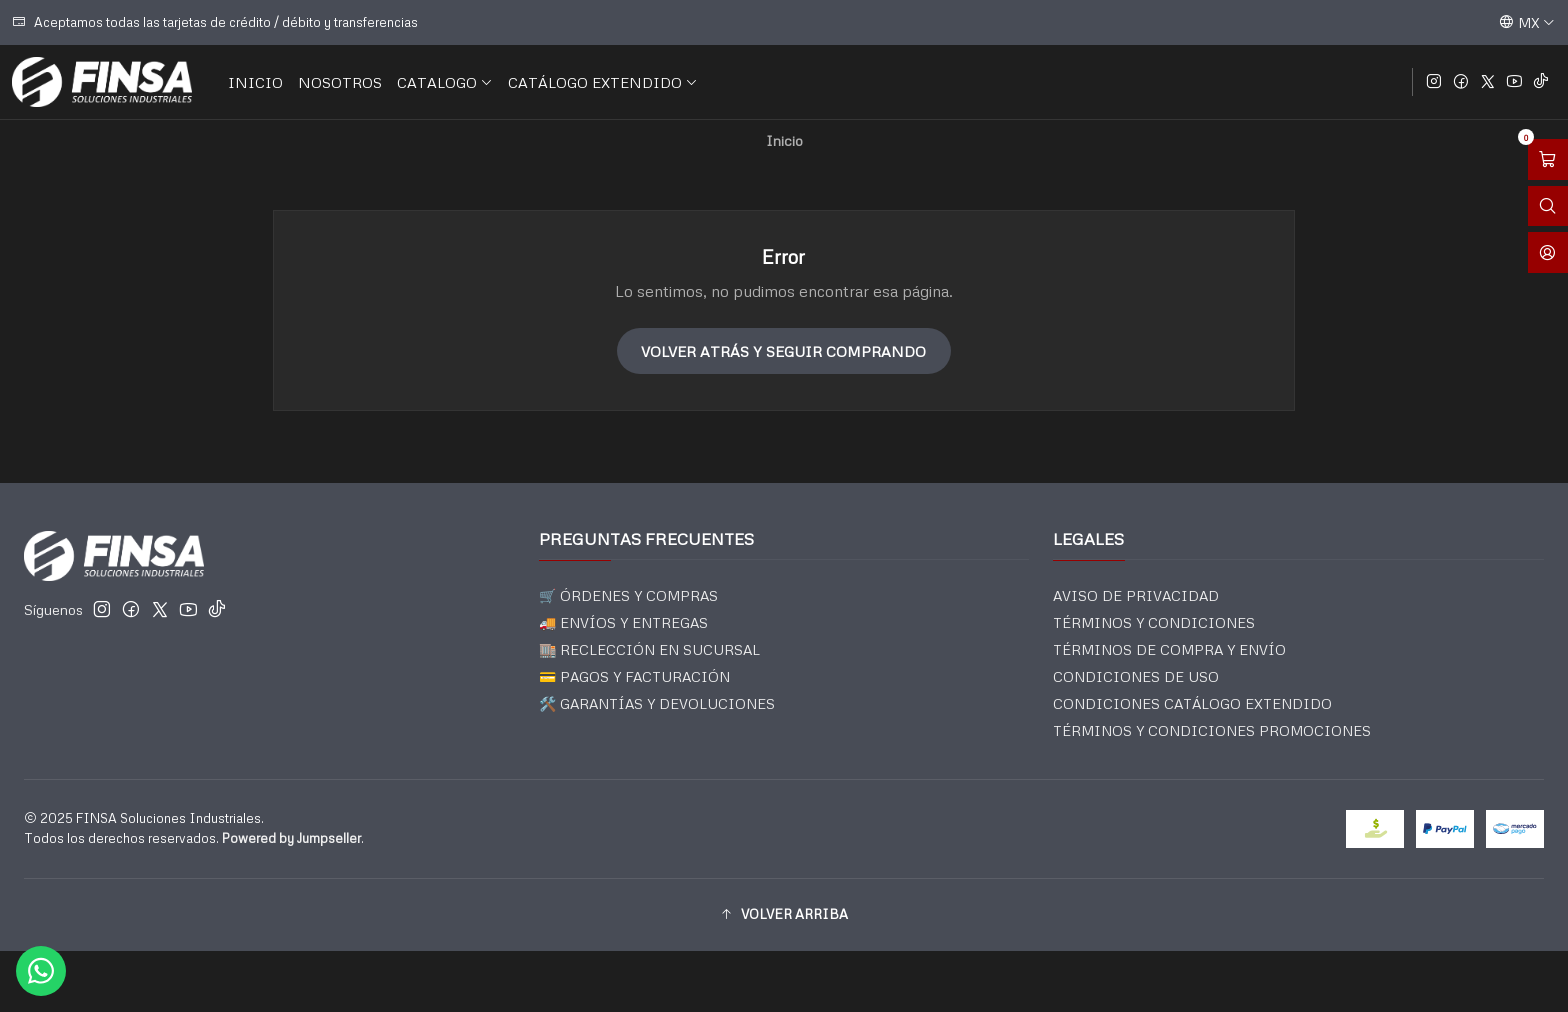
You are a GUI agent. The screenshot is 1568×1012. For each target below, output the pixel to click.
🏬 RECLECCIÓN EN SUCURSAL (649, 649)
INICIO (255, 82)
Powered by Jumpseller (291, 838)
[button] (784, 915)
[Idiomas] (1527, 22)
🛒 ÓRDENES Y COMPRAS (628, 595)
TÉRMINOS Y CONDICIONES (1154, 622)
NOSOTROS (340, 82)
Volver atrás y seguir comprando (783, 351)
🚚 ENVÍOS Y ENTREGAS (623, 622)
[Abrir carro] (1548, 159)
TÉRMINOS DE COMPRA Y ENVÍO (1169, 649)
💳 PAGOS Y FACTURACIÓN (634, 676)
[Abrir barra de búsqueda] (1548, 206)
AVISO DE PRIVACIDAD (1136, 595)
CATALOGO (445, 82)
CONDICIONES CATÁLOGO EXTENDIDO (1192, 703)
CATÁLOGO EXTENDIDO (603, 82)
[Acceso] (1548, 252)
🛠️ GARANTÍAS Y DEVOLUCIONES (657, 703)
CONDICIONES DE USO (1136, 676)
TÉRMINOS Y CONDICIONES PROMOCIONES (1212, 730)
